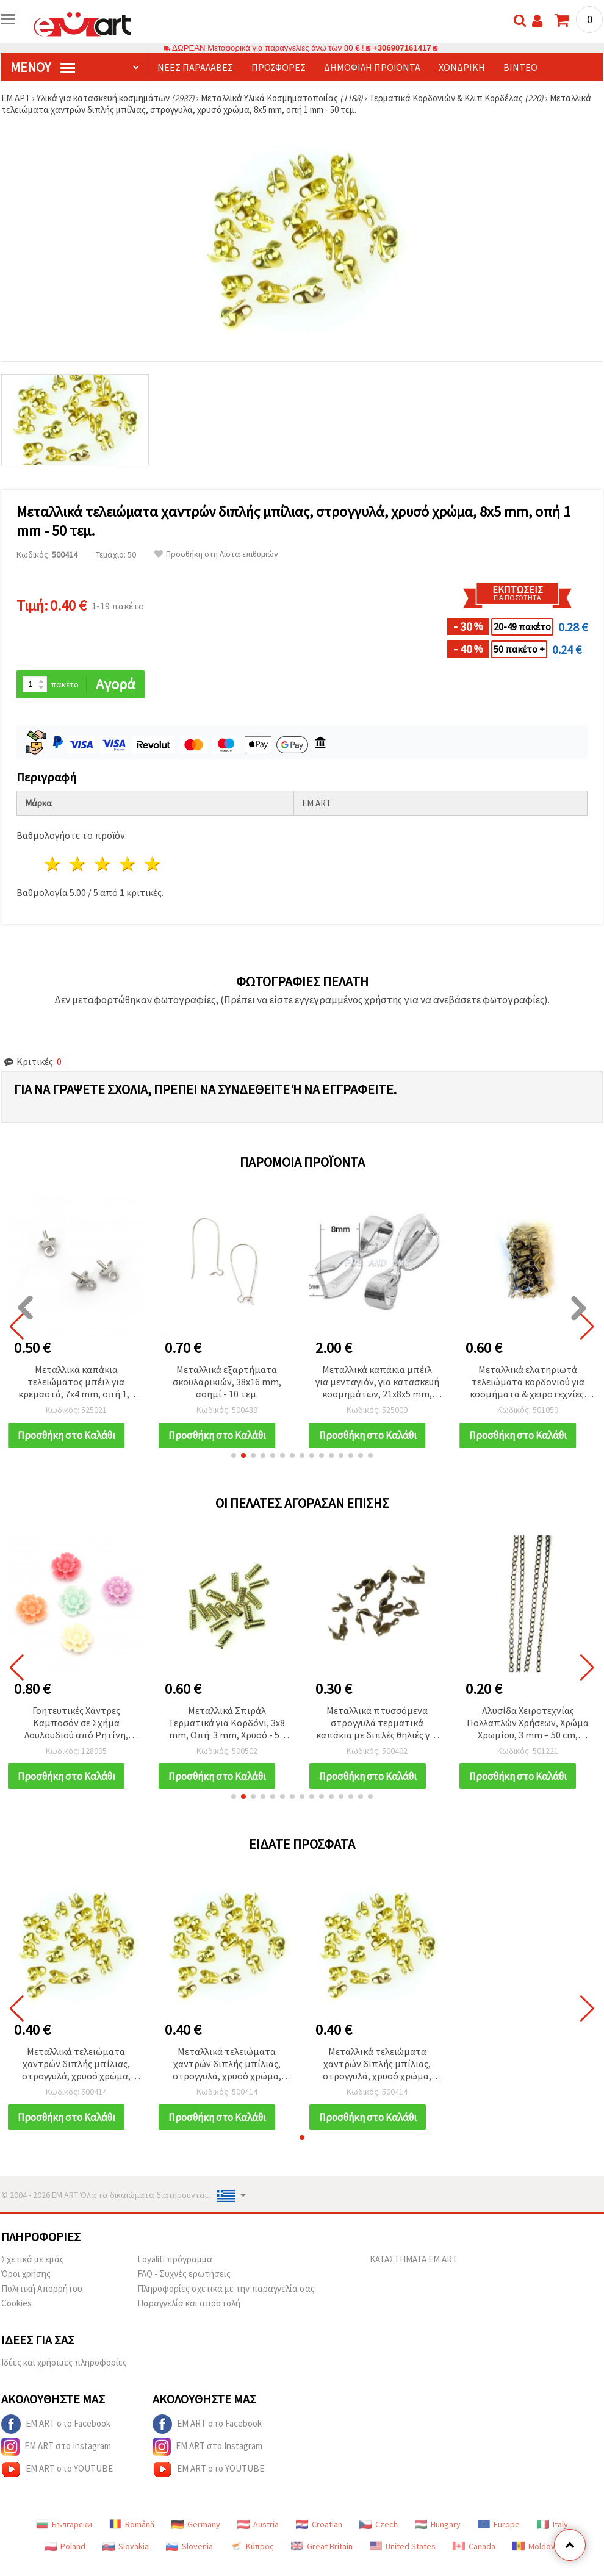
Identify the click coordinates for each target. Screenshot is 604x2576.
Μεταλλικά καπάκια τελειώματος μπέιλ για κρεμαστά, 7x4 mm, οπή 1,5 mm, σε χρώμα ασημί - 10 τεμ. (76, 1382)
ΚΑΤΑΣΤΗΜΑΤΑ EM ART (414, 2259)
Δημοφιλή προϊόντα (372, 67)
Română (131, 2524)
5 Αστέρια (152, 864)
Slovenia (189, 2546)
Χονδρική (462, 67)
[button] (233, 1455)
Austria (258, 2524)
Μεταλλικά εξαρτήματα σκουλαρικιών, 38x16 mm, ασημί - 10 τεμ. (227, 1381)
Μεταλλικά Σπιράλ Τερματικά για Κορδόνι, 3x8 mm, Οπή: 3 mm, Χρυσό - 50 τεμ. (226, 1723)
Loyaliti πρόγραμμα (174, 2259)
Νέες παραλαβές (195, 67)
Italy (552, 2524)
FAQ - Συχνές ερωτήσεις (184, 2274)
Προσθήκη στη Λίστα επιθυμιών (216, 554)
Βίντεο (520, 67)
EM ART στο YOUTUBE (57, 2469)
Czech (378, 2524)
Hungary (438, 2524)
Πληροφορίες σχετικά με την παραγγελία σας (226, 2288)
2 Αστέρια (78, 864)
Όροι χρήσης (26, 2274)
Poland (65, 2546)
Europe (499, 2524)
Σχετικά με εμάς (32, 2259)
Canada (474, 2546)
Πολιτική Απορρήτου (41, 2288)
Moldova (535, 2546)
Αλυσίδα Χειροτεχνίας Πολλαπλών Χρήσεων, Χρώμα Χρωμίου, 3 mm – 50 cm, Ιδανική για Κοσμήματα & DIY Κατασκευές (527, 1723)
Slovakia (125, 2546)
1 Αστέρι (53, 864)
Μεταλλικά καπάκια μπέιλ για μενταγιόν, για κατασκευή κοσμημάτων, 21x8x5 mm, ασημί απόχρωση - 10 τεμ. (377, 1382)
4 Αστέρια (127, 864)
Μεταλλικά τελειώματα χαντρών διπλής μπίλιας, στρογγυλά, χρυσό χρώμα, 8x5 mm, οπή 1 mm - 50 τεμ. (76, 2064)
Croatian (319, 2524)
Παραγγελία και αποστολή (188, 2303)
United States (403, 2546)
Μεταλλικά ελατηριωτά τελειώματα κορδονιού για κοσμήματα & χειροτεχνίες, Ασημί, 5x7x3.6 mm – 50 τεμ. (528, 1382)
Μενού (42, 67)
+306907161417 (402, 47)
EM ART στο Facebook (55, 2424)
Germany (195, 2524)
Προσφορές (278, 67)
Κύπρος (252, 2546)
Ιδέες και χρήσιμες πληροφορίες (64, 2362)
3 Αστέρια (103, 864)
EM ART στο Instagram (56, 2447)
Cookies (16, 2303)
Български (64, 2524)
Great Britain (322, 2546)
